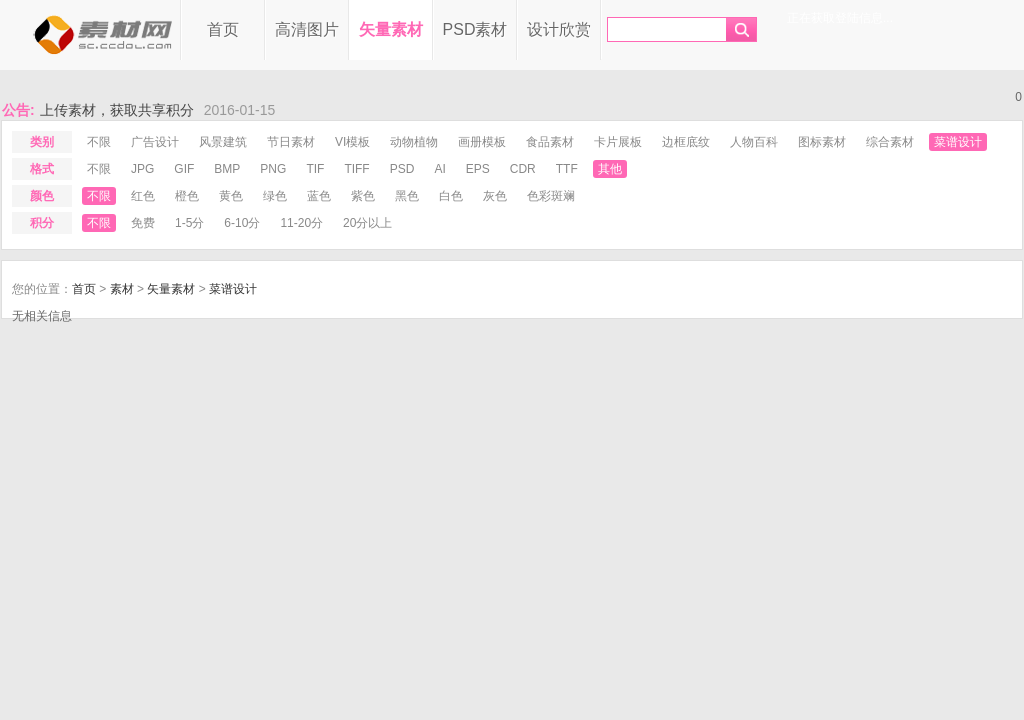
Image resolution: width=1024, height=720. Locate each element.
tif (315, 169)
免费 (143, 223)
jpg (142, 169)
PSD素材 (475, 29)
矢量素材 (391, 29)
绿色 (275, 196)
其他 (610, 169)
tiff (356, 169)
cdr (523, 169)
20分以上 (367, 223)
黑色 (407, 196)
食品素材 (550, 142)
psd (402, 169)
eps (478, 169)
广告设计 (155, 142)
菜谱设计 (958, 142)
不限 (99, 142)
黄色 (231, 196)
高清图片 (307, 29)
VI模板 (352, 142)
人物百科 (754, 142)
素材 (122, 289)
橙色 (187, 196)
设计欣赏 (559, 29)
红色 (143, 196)
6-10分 (242, 223)
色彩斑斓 (551, 196)
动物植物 (414, 142)
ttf (567, 169)
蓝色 (319, 196)
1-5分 (189, 223)
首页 (223, 29)
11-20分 (301, 223)
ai (439, 169)
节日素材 (291, 142)
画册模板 (482, 142)
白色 (451, 196)
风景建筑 (223, 142)
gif (184, 169)
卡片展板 (618, 142)
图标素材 (822, 142)
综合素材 (890, 142)
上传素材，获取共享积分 (117, 110)
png (273, 169)
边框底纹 (686, 142)
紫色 (363, 196)
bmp (227, 169)
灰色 (495, 196)
